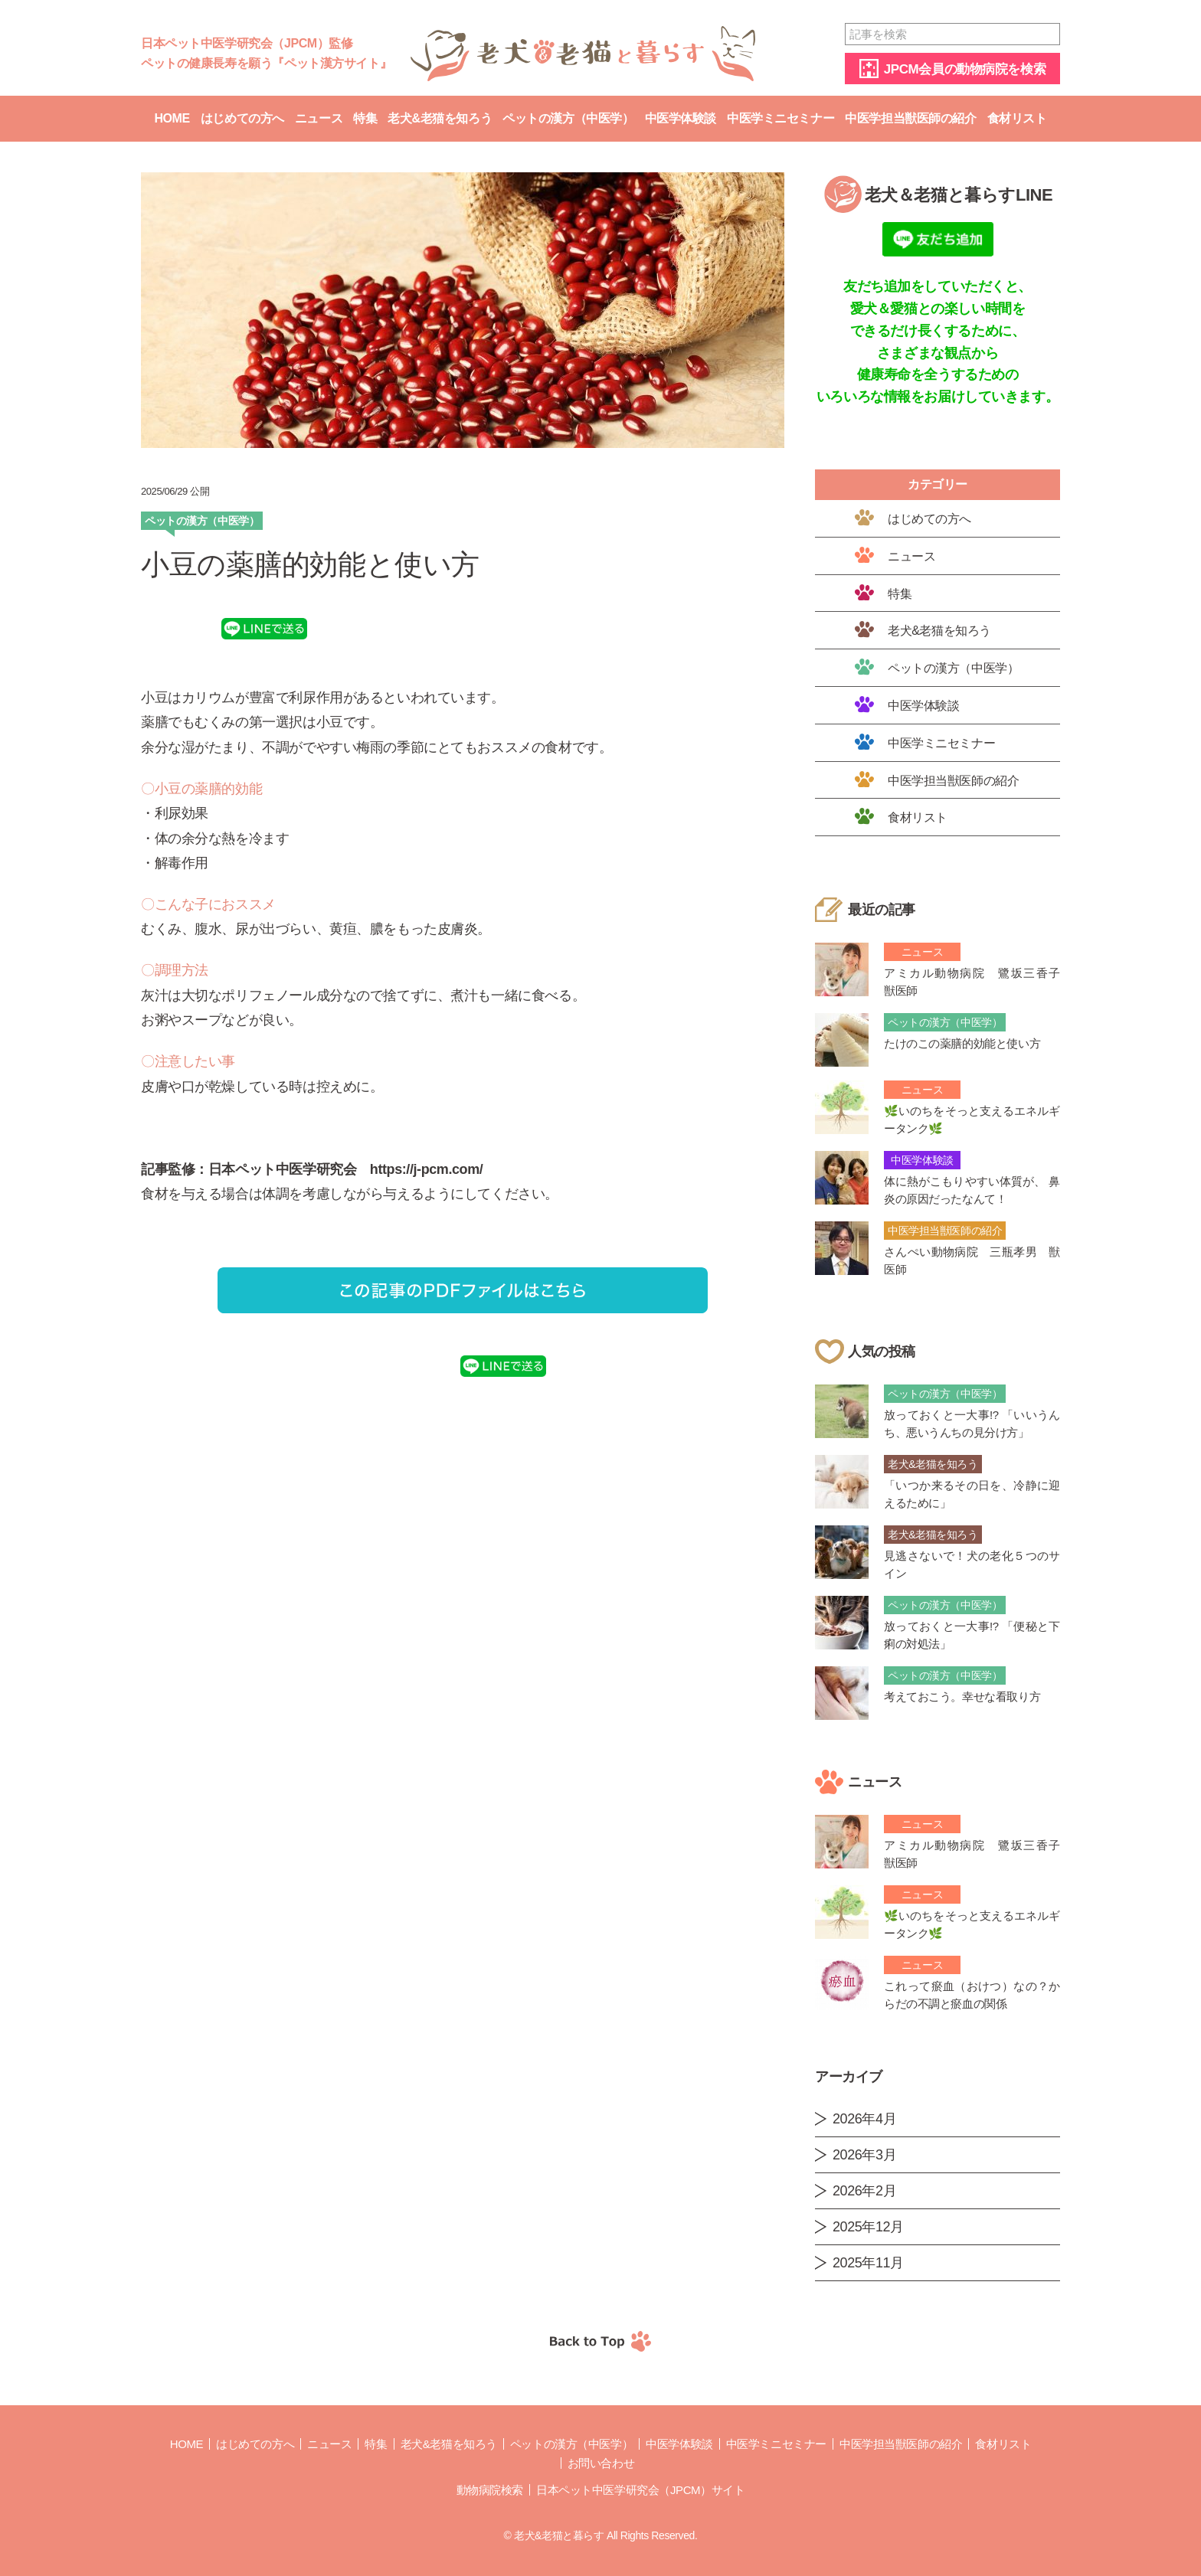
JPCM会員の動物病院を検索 (965, 69)
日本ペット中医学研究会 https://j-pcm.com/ (345, 1169)
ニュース (318, 118)
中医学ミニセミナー (780, 118)
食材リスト (1017, 118)
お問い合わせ (601, 2463)
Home (171, 118)
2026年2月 (864, 2190)
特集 (365, 118)
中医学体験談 (680, 118)
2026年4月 (864, 2119)
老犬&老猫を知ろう (440, 118)
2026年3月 (864, 2154)
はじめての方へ (242, 118)
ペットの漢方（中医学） (567, 118)
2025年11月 (868, 2262)
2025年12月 (868, 2226)
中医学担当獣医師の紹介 (910, 118)
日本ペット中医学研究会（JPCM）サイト (640, 2490)
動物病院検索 (490, 2490)
